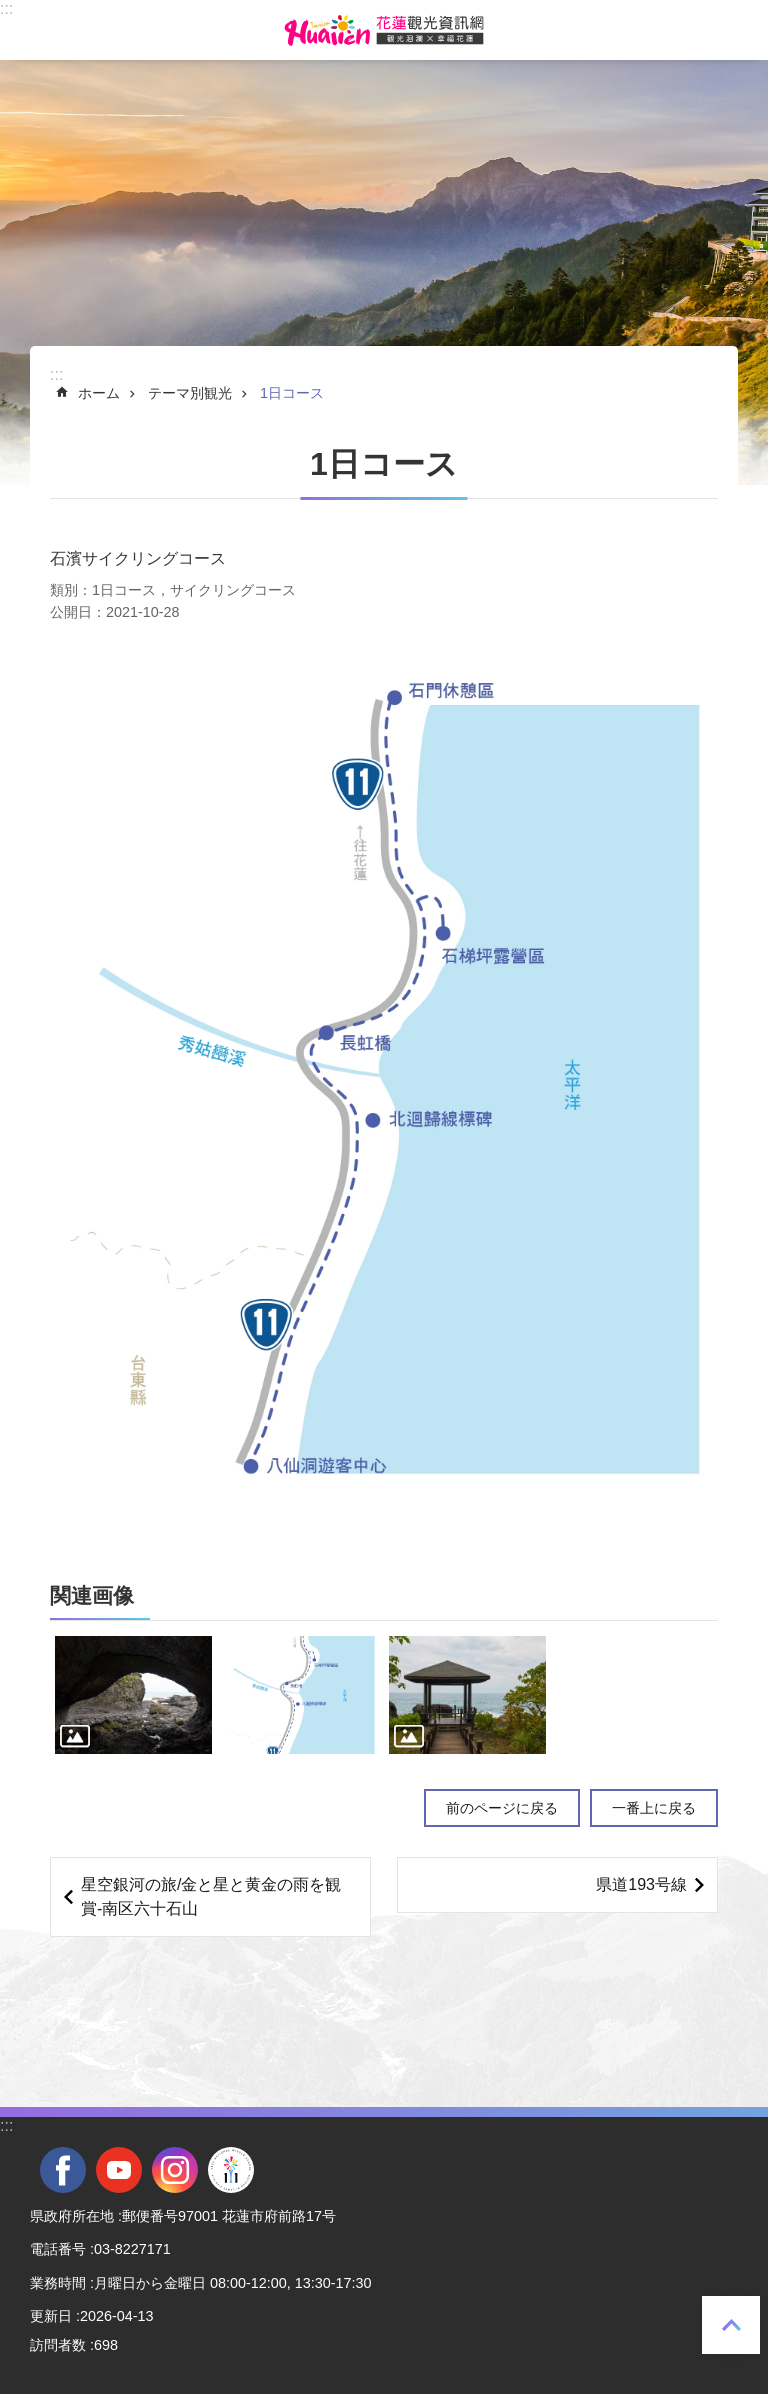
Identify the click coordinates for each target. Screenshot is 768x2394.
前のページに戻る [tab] (502, 1808)
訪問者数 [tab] (58, 2345)
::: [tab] (6, 8)
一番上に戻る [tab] (731, 2325)
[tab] (133, 1695)
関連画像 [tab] (92, 1595)
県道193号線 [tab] (641, 1884)
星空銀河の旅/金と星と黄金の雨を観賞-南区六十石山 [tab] (211, 1896)
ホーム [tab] (99, 393)
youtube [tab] (119, 2170)
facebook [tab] (63, 2170)
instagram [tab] (175, 2170)
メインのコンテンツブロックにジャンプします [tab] (10, 10)
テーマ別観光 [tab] (190, 393)
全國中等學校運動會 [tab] (231, 2170)
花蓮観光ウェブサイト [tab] (384, 30)
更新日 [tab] (51, 2316)
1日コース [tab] (292, 393)
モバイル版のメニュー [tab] (29, 30)
